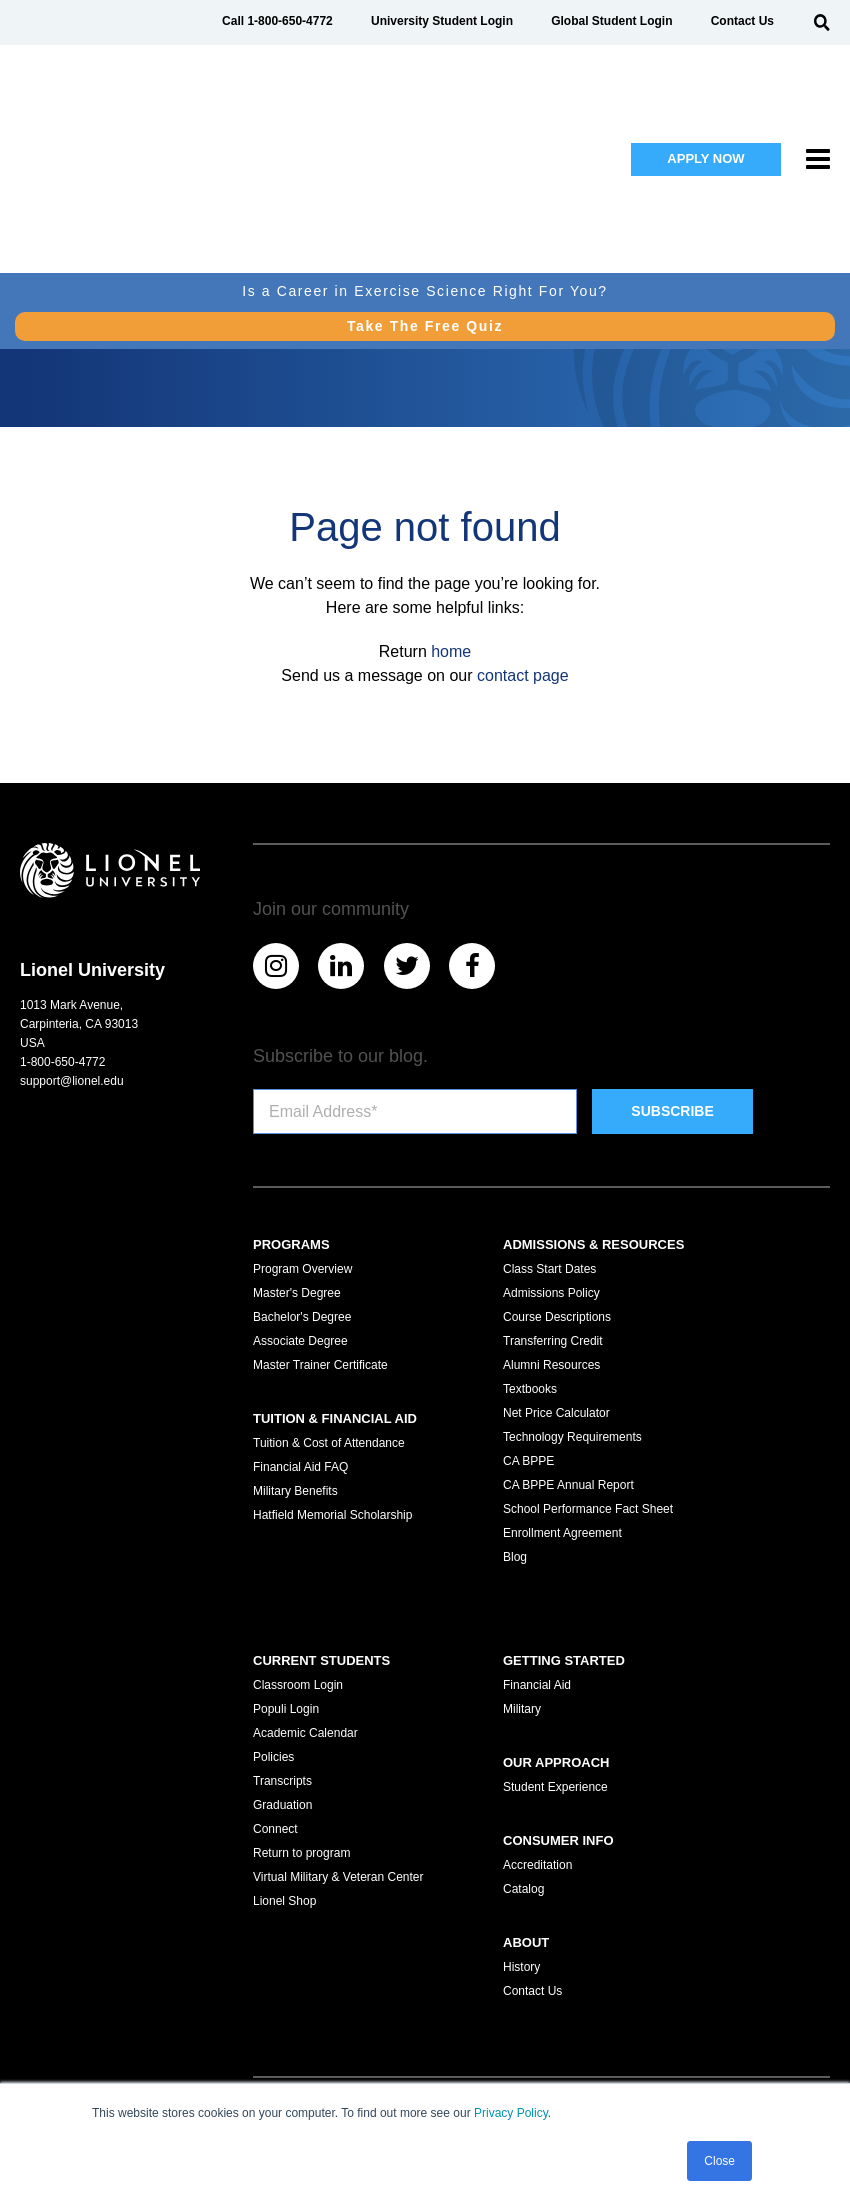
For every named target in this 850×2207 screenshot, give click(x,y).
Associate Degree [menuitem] (300, 1341)
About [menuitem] (526, 1942)
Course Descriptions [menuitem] (557, 1317)
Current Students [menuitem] (321, 1660)
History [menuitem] (521, 1967)
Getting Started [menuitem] (564, 1660)
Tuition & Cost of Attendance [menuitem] (329, 1443)
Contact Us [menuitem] (742, 21)
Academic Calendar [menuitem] (305, 1733)
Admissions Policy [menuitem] (551, 1293)
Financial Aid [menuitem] (537, 1685)
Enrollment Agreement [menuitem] (562, 1533)
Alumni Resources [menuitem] (551, 1365)
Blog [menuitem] (515, 1557)
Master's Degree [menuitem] (297, 1293)
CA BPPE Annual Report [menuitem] (568, 1485)
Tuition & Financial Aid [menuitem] (335, 1418)
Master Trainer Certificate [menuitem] (320, 1365)
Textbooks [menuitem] (530, 1389)
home (451, 651)
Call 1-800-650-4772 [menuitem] (277, 21)
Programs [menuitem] (291, 1244)
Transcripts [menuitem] (282, 1781)
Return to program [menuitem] (301, 1853)
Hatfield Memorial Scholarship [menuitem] (332, 1515)
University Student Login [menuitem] (442, 21)
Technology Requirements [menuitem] (572, 1437)
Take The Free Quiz (425, 196)
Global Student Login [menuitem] (611, 21)
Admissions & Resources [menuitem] (593, 1244)
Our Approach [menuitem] (556, 1762)
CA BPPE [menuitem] (528, 1461)
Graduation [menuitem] (282, 1805)
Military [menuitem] (522, 1709)
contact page (523, 675)
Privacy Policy (511, 2114)
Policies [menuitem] (273, 1757)
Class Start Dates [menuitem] (549, 1269)
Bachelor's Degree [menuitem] (302, 1317)
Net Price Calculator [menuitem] (556, 1413)
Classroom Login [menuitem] (298, 1685)
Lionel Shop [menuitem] (284, 1901)
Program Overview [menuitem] (302, 1269)
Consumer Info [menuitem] (558, 1840)
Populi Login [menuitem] (286, 1709)
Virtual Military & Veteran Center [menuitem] (338, 1877)
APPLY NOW (705, 93)
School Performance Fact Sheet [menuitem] (588, 1509)
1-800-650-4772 (62, 1062)
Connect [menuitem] (275, 1829)
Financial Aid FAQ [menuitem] (300, 1467)
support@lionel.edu (72, 1081)
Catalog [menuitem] (523, 1889)
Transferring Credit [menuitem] (553, 1341)
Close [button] (719, 2161)
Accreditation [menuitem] (537, 1865)
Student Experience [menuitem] (555, 1787)
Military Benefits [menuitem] (295, 1491)
